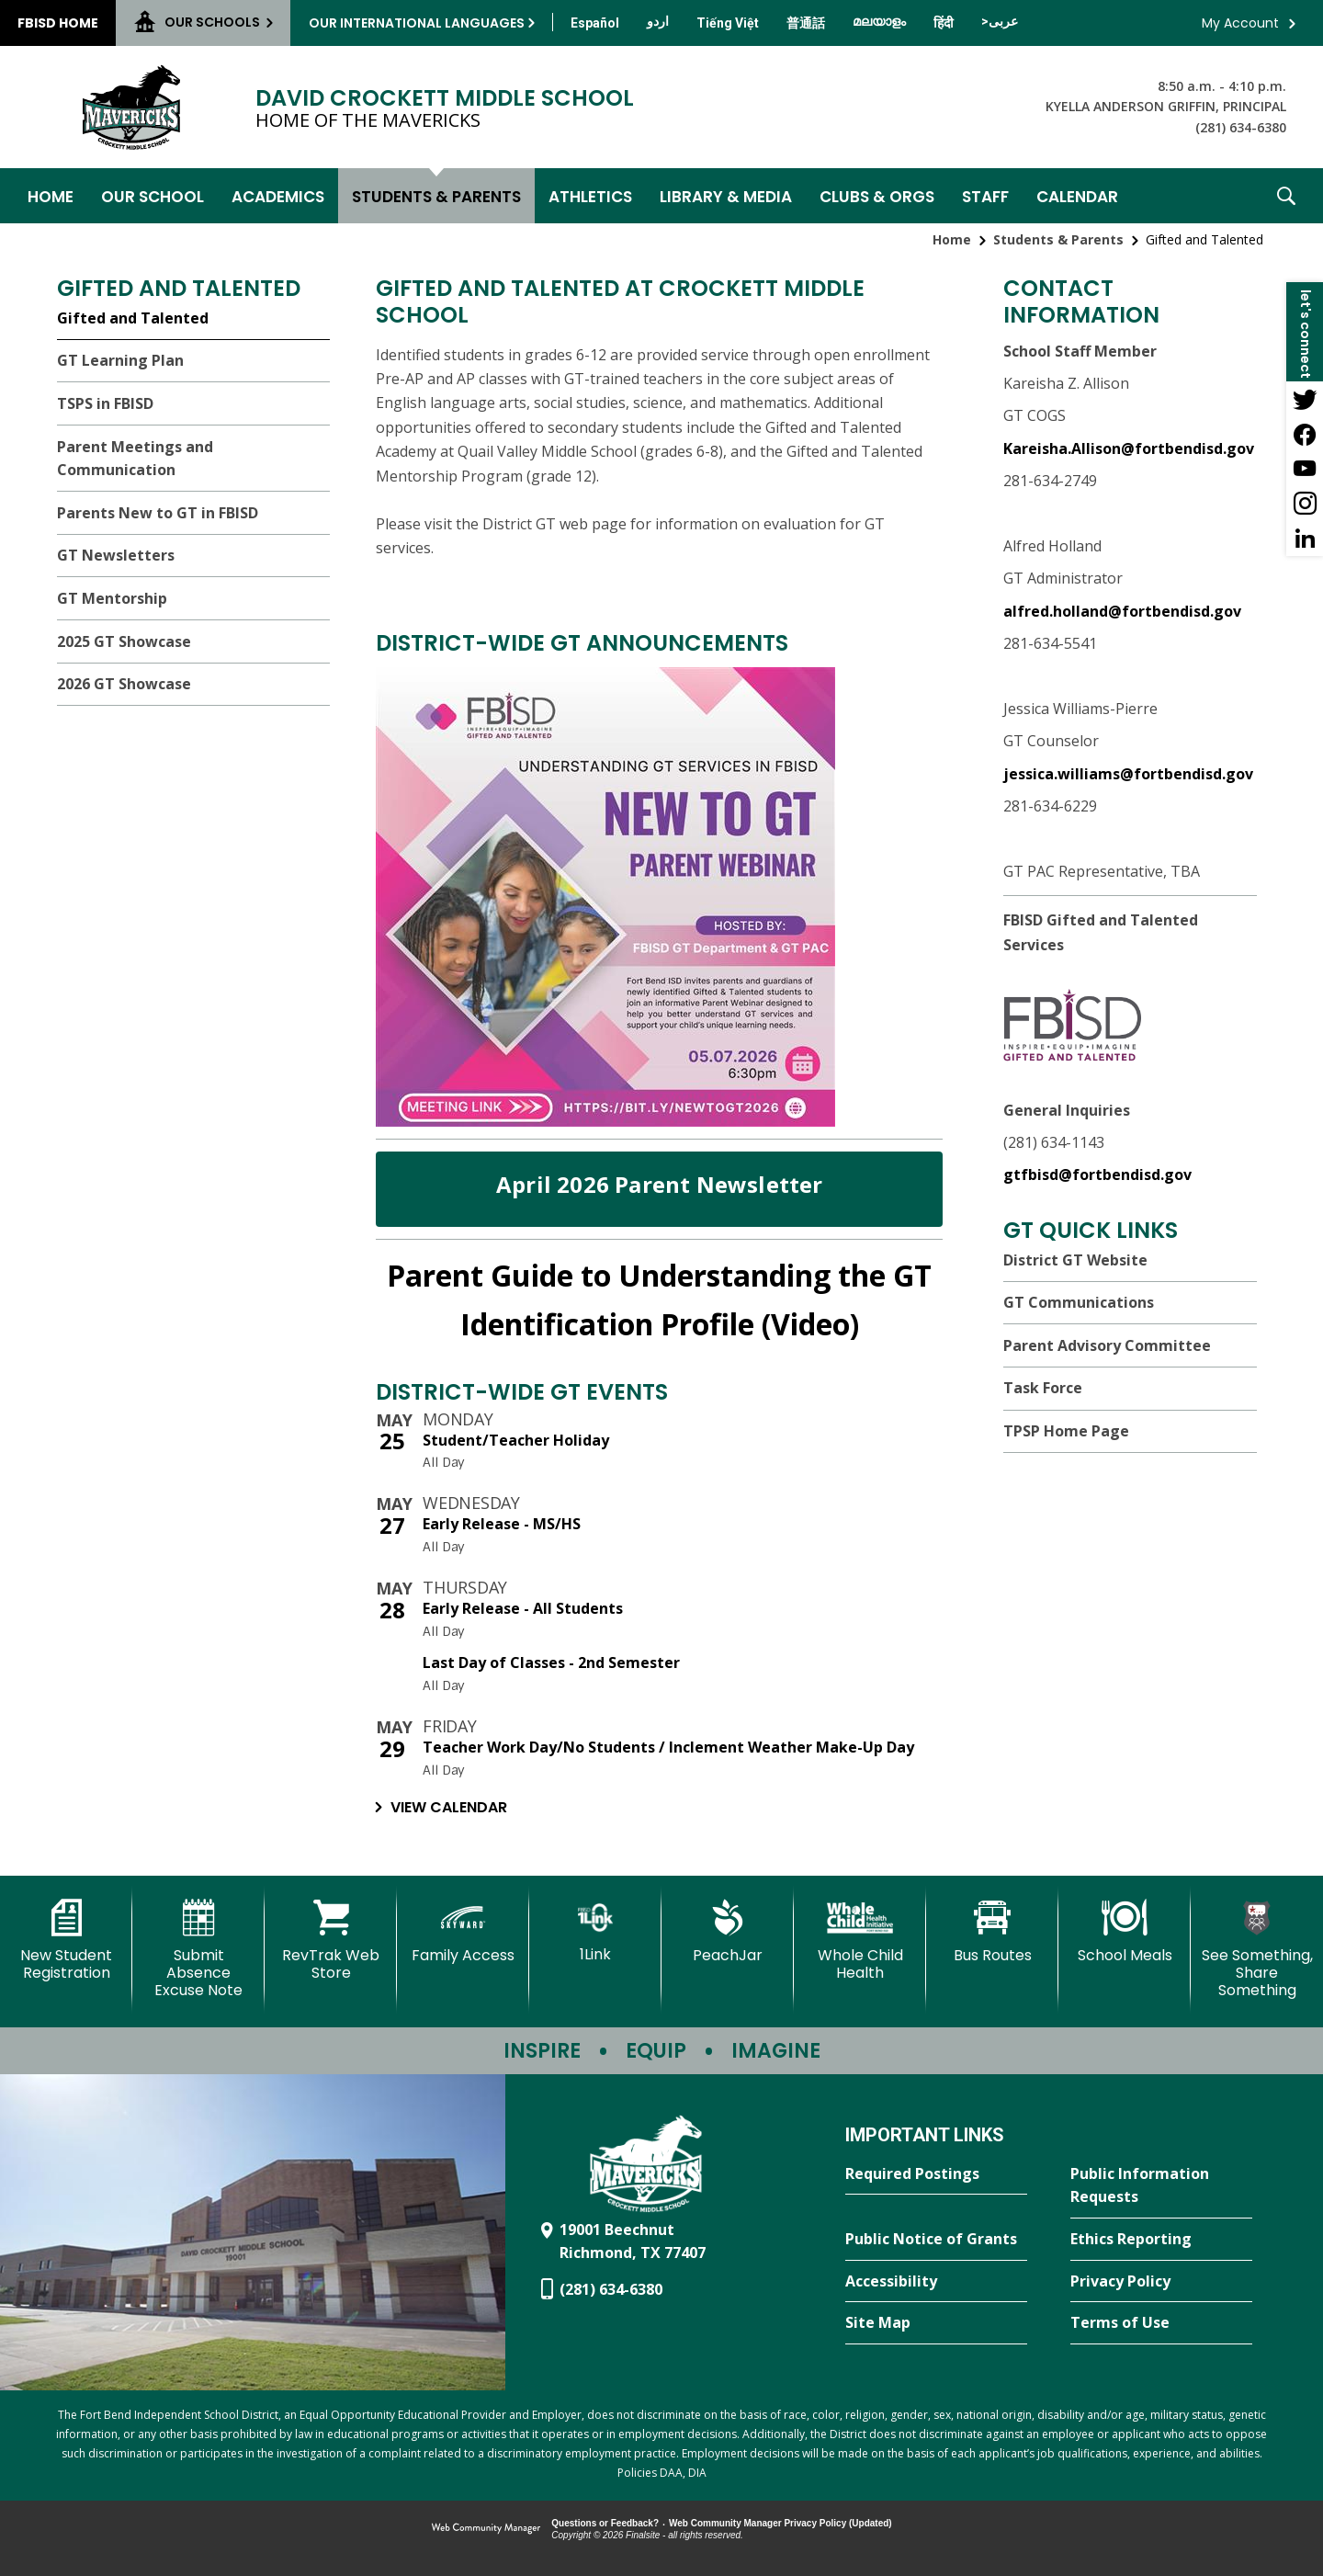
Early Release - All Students (523, 1608)
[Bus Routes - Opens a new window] (992, 1932)
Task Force (1042, 1388)
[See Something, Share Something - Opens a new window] (1257, 1950)
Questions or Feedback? (605, 2523)
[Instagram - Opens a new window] (1304, 503)
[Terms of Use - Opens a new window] (1161, 2323)
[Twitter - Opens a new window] (1304, 398)
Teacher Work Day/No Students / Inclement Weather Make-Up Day (668, 1747)
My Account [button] (1240, 23)
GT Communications (1078, 1302)
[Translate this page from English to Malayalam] (879, 21)
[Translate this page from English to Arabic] (999, 21)
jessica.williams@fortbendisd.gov (1128, 774)
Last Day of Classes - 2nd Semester (551, 1662)
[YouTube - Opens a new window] (1304, 468)
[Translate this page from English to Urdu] (658, 21)
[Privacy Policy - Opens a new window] (1161, 2282)
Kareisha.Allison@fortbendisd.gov (1128, 448)
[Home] (50, 195)
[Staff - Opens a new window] (985, 195)
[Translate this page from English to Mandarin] (805, 23)
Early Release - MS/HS (502, 1524)
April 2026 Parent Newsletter (659, 1184)
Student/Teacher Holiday (516, 1440)
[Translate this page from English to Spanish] (594, 23)
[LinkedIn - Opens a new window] (1304, 538)
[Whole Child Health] (860, 1940)
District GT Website (1075, 1260)
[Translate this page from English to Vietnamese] (727, 23)
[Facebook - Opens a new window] (1304, 433)
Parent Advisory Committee (1107, 1345)
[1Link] (595, 1931)
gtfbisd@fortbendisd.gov (1097, 1174)
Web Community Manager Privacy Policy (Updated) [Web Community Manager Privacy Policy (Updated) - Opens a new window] (780, 2523)
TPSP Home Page (1066, 1431)
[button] (1286, 195)
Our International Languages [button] (417, 23)
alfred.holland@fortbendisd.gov (1122, 611)
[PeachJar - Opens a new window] (728, 1932)
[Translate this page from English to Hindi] (943, 23)
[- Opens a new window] (605, 1121)
